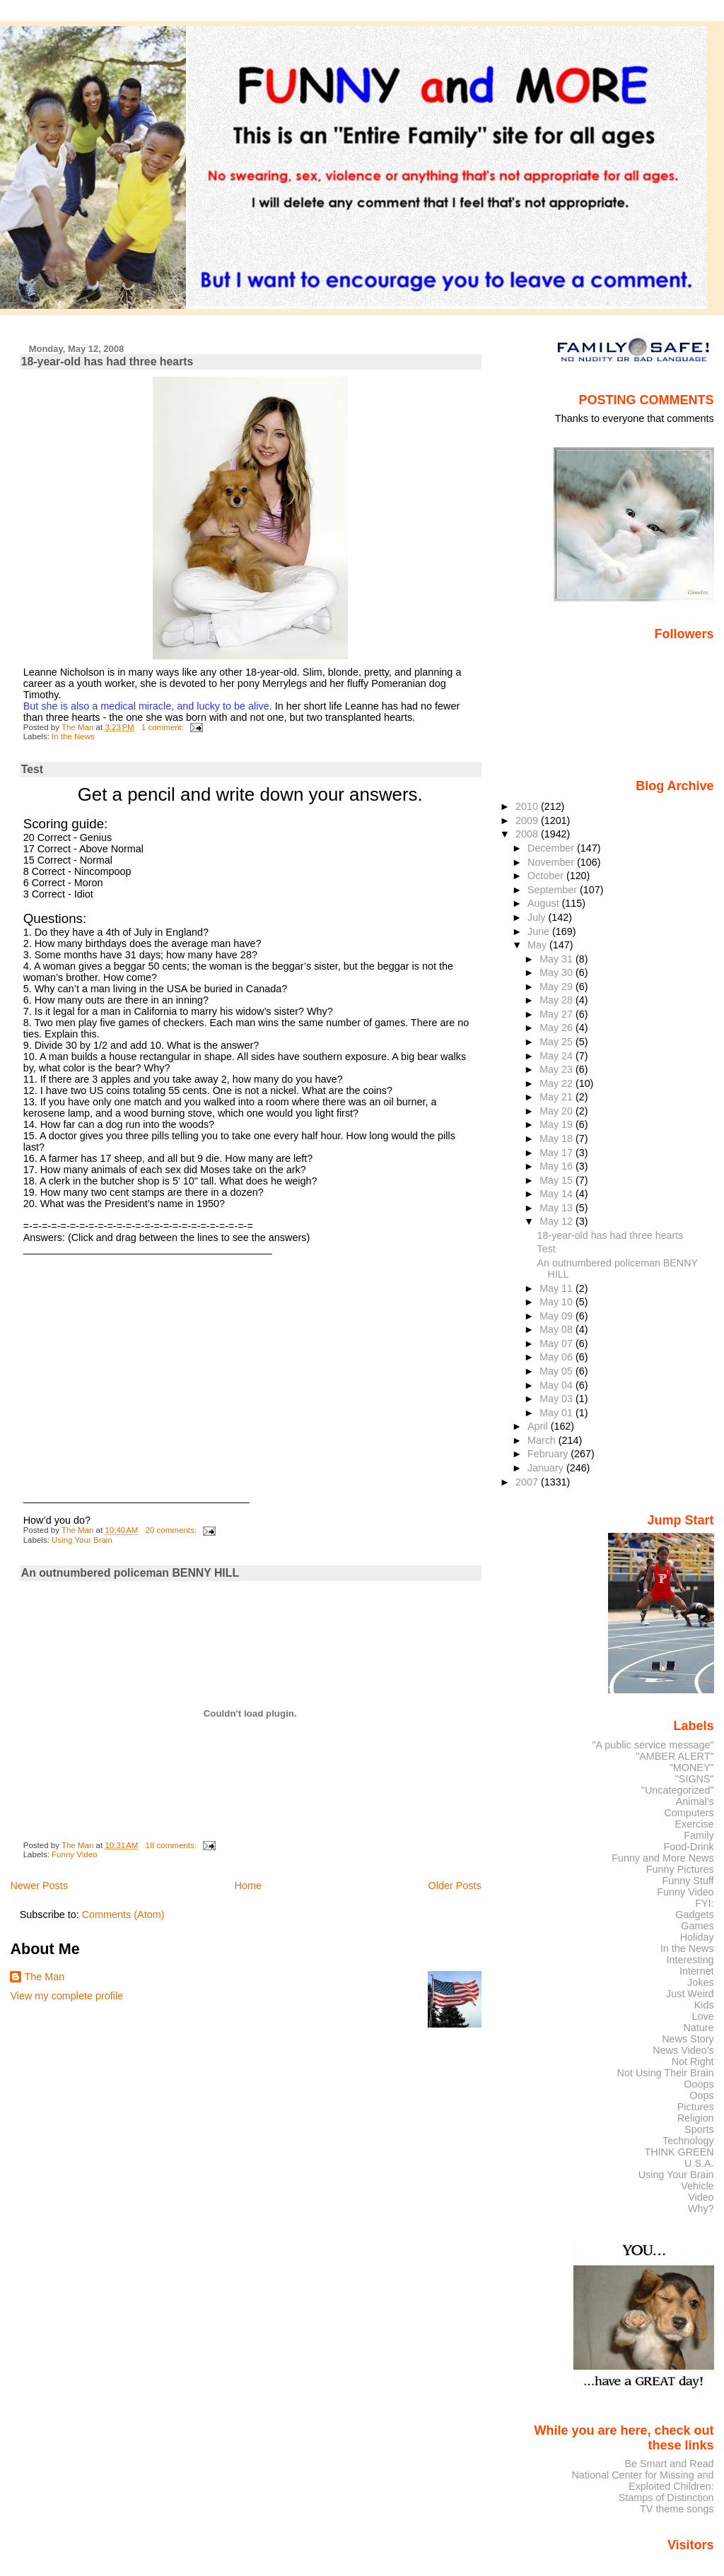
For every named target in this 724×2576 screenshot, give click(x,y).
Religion (695, 2118)
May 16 (557, 1166)
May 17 (557, 1152)
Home (248, 1885)
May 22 (557, 1083)
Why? (701, 2208)
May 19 (557, 1124)
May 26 (557, 1027)
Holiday (697, 1937)
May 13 (557, 1207)
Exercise (694, 1824)
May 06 (557, 1357)
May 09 (557, 1316)
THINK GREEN (678, 2152)
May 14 (557, 1193)
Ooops (698, 2084)
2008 (528, 834)
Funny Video (74, 1854)
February (549, 1453)
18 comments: (172, 1845)
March (543, 1440)
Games (697, 1925)
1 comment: (163, 727)
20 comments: (172, 1530)
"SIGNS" (694, 1778)
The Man (44, 1976)
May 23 (557, 1069)
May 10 (557, 1301)
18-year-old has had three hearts (107, 361)
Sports (699, 2129)
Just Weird (690, 1993)
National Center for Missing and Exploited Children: (642, 2480)
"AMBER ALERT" (674, 1756)
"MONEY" (692, 1767)
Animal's (695, 1801)
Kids (704, 2005)
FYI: (704, 1903)
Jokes (700, 1982)
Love (702, 2016)
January (546, 1468)
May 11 (557, 1288)
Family (698, 1835)
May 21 (557, 1096)
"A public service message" (652, 1745)
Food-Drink (689, 1846)
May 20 (557, 1111)
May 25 (557, 1041)
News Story (687, 2039)
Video (700, 2197)
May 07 (557, 1343)
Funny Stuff (687, 1880)
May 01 (557, 1412)
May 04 (557, 1385)
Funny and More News (662, 1858)
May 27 (557, 1014)
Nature (699, 2027)
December (552, 848)
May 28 (557, 1000)
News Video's (683, 2050)
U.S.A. (699, 2163)
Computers (688, 1812)
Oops (701, 2095)
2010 (528, 806)
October (546, 875)
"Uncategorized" (677, 1790)
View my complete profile (66, 1995)
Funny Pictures (680, 1869)
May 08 (557, 1329)
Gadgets (694, 1914)
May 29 (557, 986)
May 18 (557, 1138)
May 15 (557, 1180)
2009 (528, 820)
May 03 (557, 1398)
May (538, 945)
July (537, 917)
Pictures (695, 2106)
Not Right (693, 2061)
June (539, 931)
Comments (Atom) (123, 1914)
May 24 (557, 1055)
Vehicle (697, 2186)
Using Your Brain (82, 1540)
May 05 (557, 1371)
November (552, 862)
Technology (688, 2140)
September (553, 889)
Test (32, 769)
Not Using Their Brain (665, 2072)
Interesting (690, 1959)
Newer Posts (39, 1885)
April (539, 1426)
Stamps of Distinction (666, 2497)
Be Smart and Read (668, 2463)
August (544, 903)
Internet (696, 1971)
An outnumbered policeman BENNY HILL (130, 1573)
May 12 (557, 1221)
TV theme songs (677, 2509)
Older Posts (454, 1885)
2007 (528, 1482)
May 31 (557, 959)
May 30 (557, 972)
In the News (73, 736)
